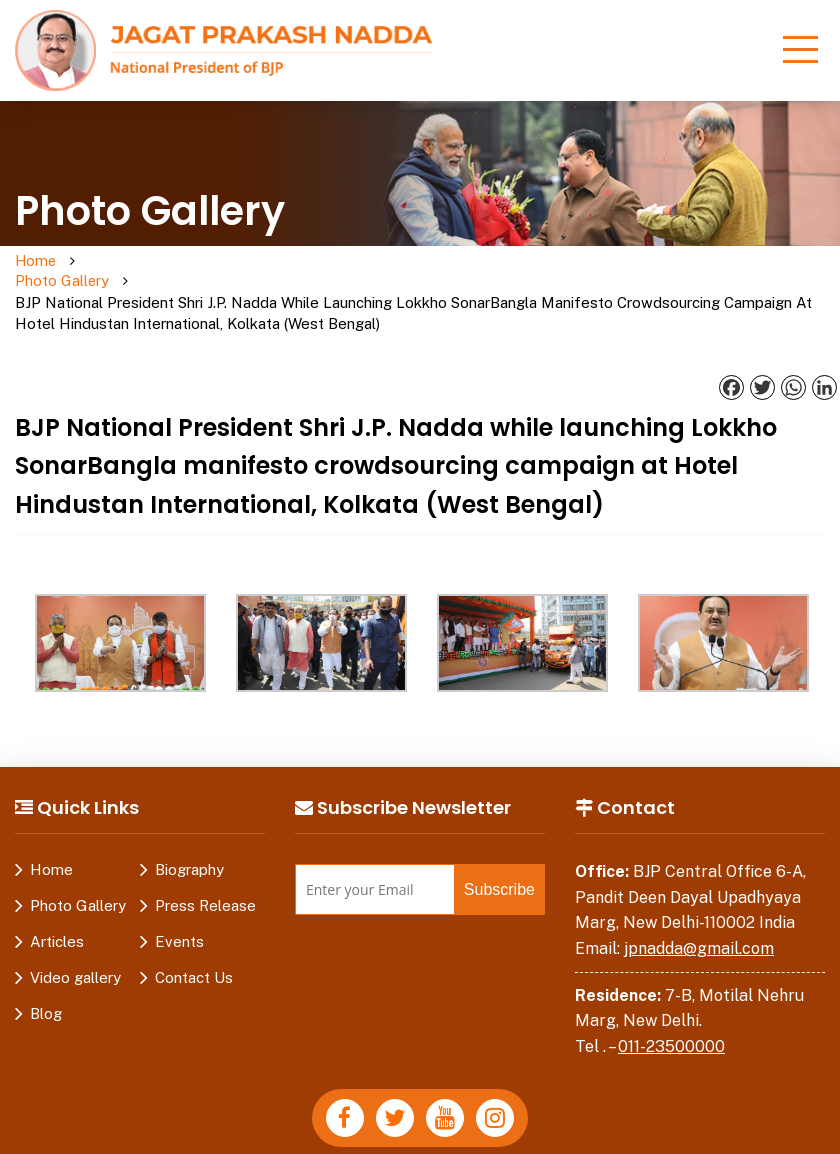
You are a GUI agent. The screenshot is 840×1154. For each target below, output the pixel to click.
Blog (46, 972)
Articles (57, 900)
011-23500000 (671, 1005)
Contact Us (194, 936)
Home (36, 261)
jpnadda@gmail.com (699, 907)
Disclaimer (342, 1137)
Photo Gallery (113, 272)
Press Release (205, 864)
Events (179, 900)
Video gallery (75, 936)
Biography (189, 828)
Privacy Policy (235, 1137)
